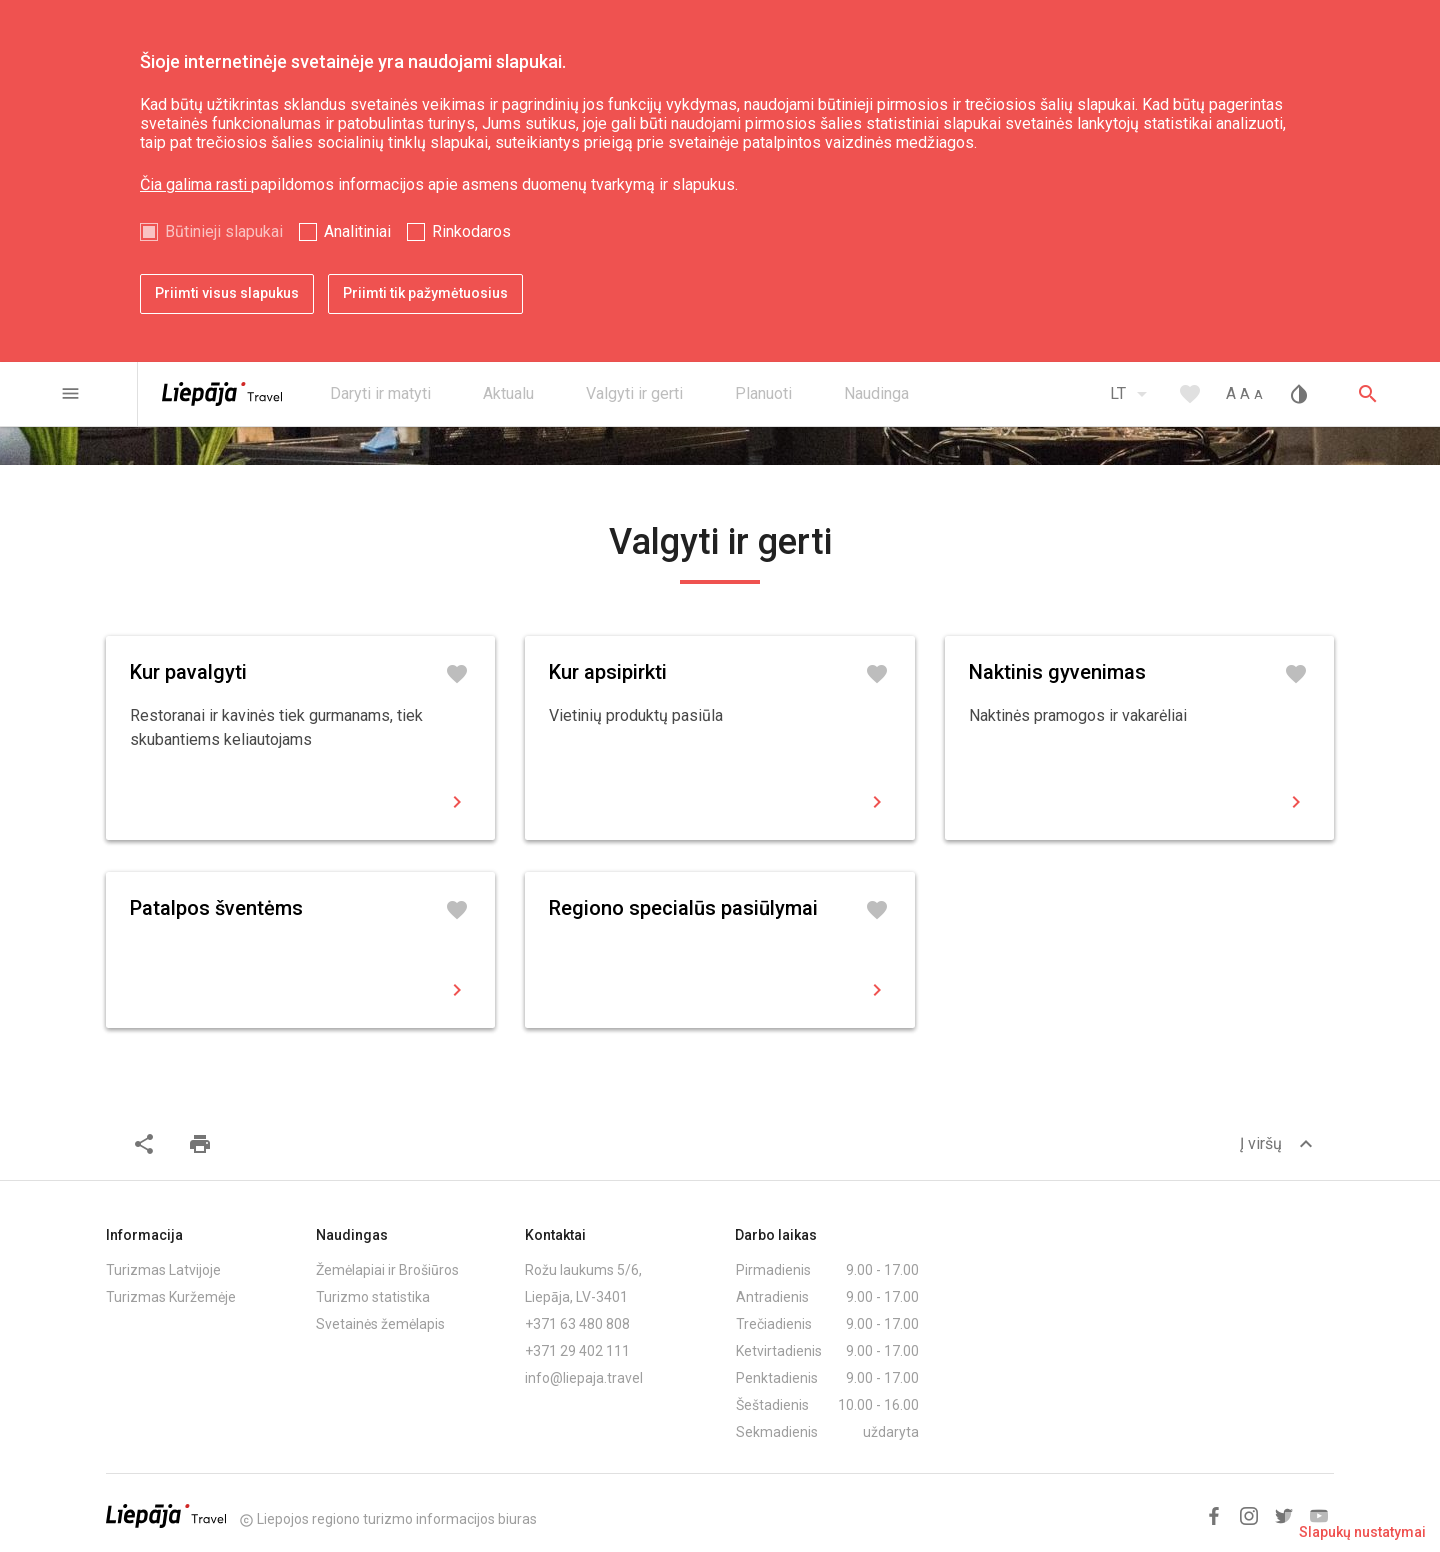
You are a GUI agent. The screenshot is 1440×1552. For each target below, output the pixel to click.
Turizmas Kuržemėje (171, 1297)
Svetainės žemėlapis (380, 1324)
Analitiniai (357, 231)
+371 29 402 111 (577, 1351)
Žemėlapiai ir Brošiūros (387, 1270)
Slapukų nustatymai (1362, 1532)
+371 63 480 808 (577, 1324)
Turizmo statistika (373, 1297)
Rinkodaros (471, 231)
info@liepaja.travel (584, 1378)
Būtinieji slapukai (224, 231)
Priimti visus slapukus (227, 293)
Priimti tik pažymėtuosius (425, 293)
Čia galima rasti (195, 184)
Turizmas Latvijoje (163, 1270)
